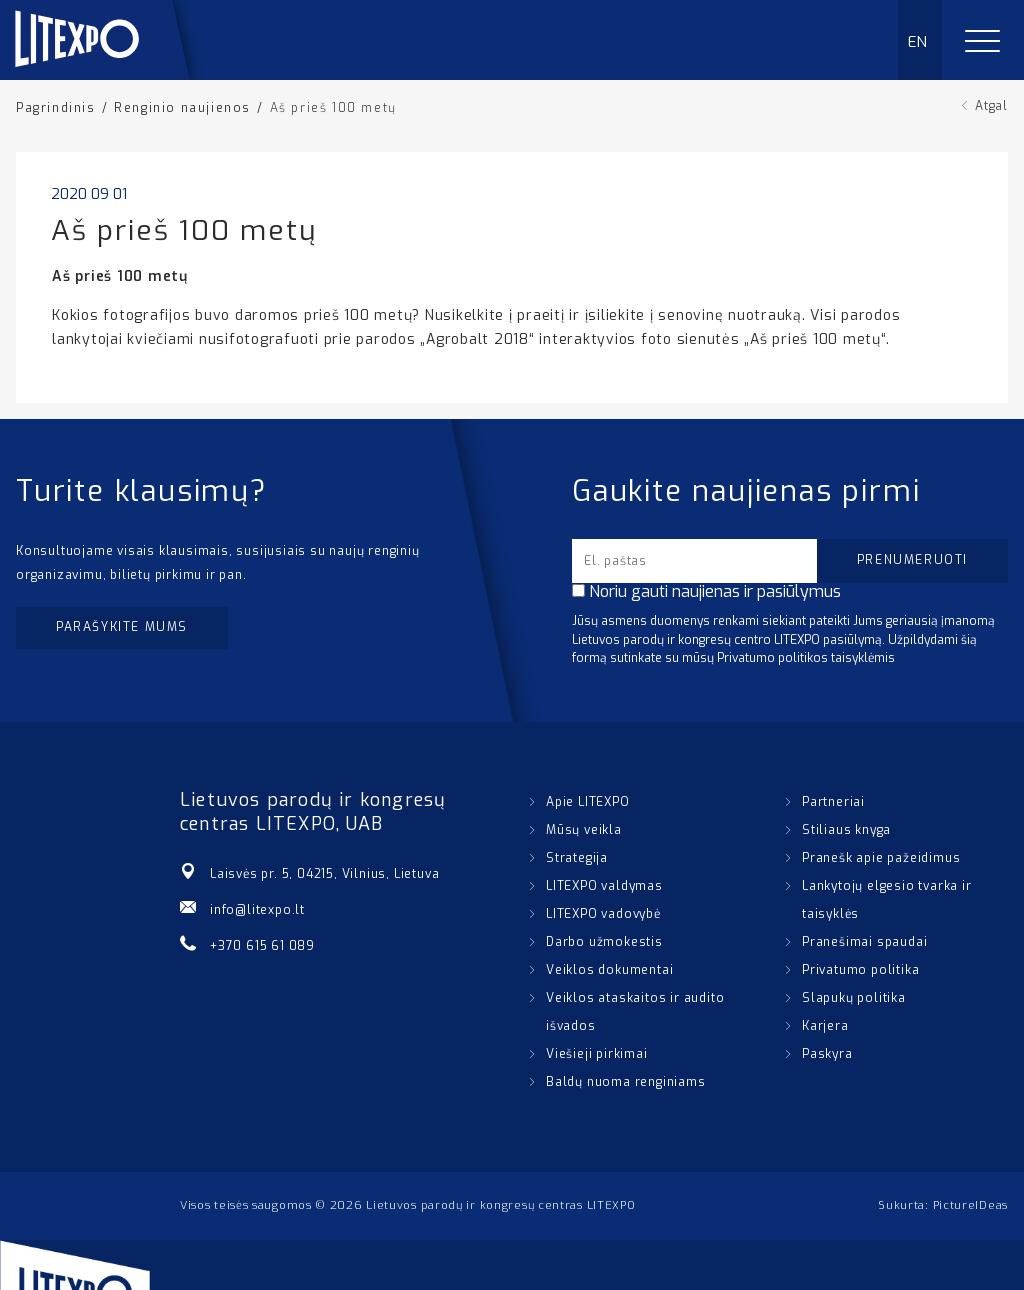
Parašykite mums (122, 627)
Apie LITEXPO (588, 802)
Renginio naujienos (182, 108)
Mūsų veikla (584, 830)
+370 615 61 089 (262, 946)
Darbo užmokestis (604, 942)
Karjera (825, 1026)
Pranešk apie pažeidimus (881, 858)
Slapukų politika (854, 998)
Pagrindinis (56, 108)
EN (918, 42)
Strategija (577, 858)
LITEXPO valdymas (604, 886)
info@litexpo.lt (257, 910)
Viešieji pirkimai (597, 1054)
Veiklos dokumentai (609, 970)
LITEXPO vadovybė (603, 914)
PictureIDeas (970, 1205)
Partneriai (833, 802)
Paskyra (827, 1054)
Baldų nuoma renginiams (626, 1082)
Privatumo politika (860, 970)
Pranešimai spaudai (864, 942)
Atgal (991, 106)
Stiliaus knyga (846, 830)
